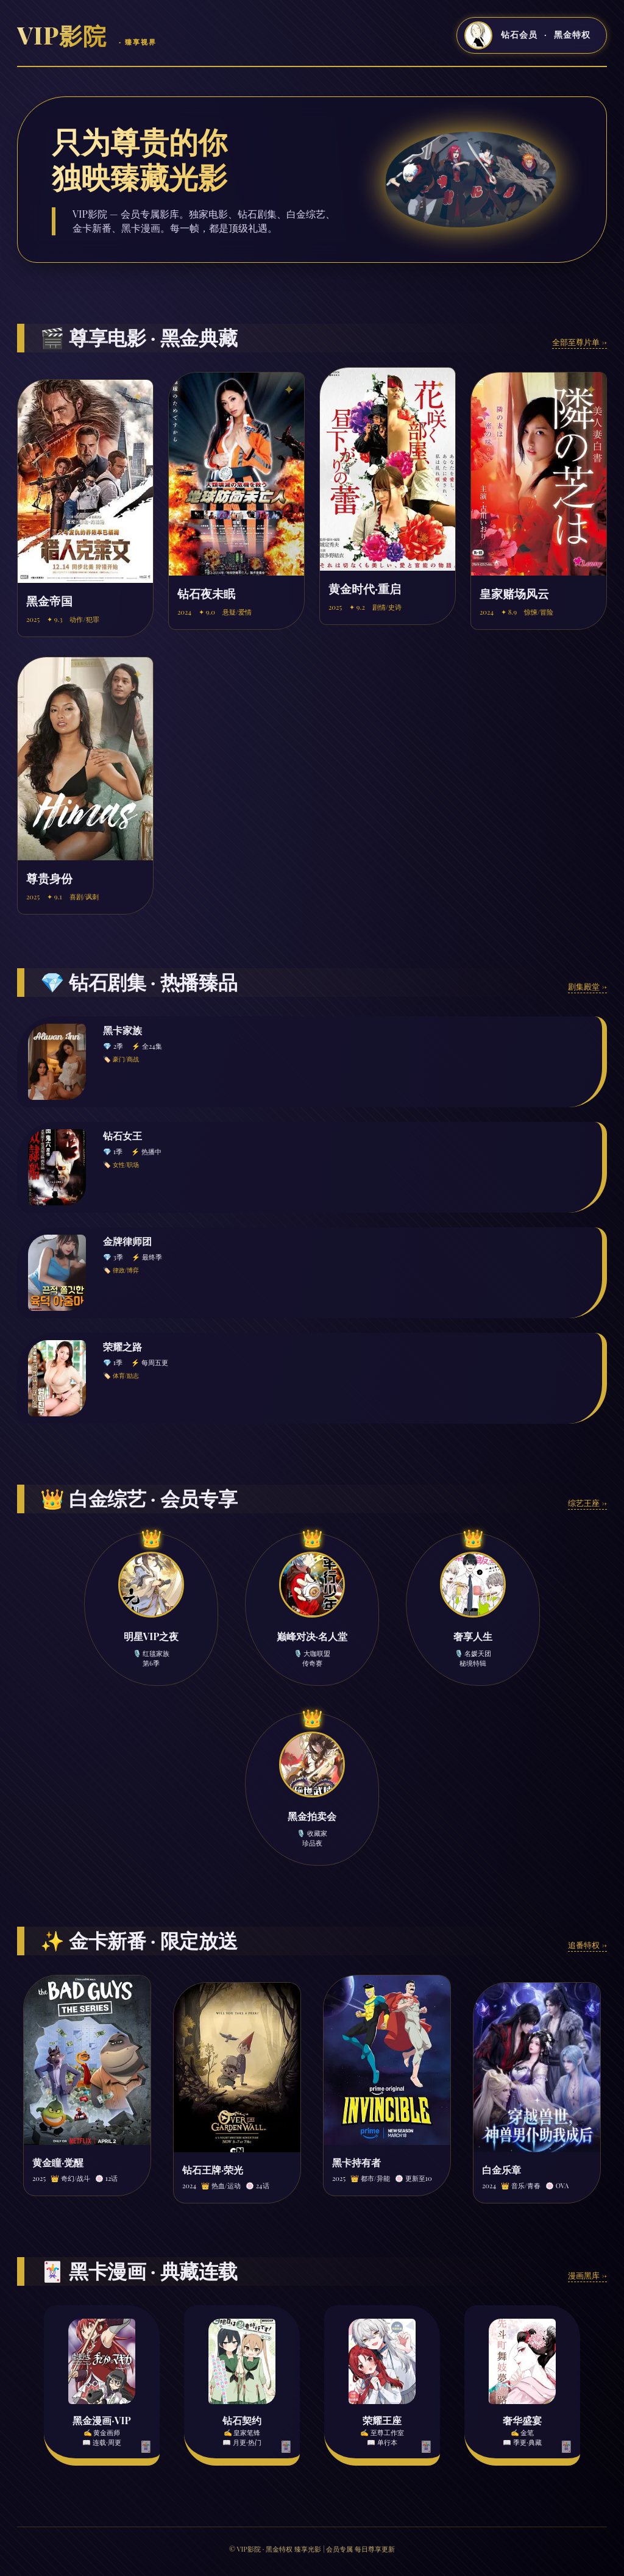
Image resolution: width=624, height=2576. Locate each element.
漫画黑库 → (587, 2275)
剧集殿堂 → (587, 986)
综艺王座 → (587, 1502)
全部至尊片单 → (579, 342)
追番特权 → (587, 1944)
